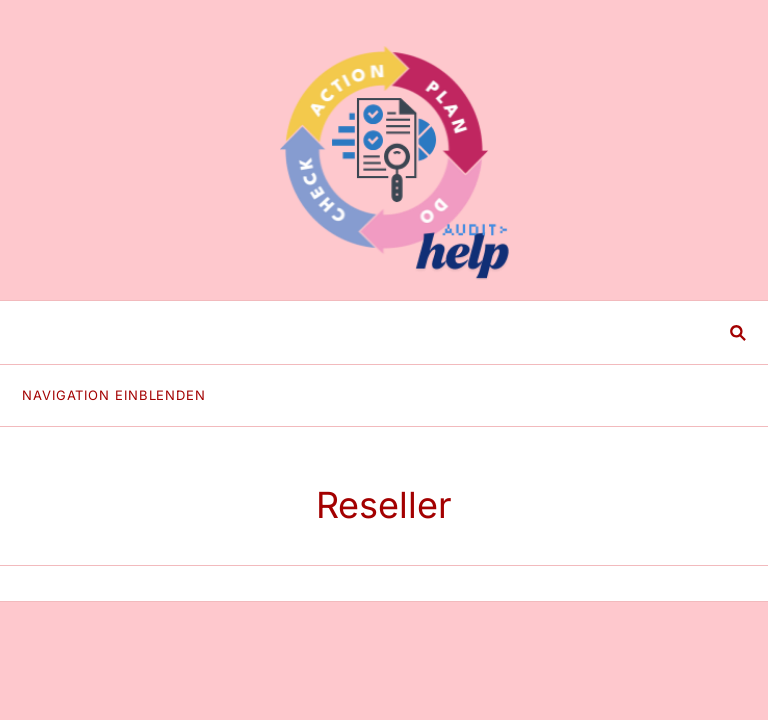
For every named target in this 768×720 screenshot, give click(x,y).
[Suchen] (369, 332)
